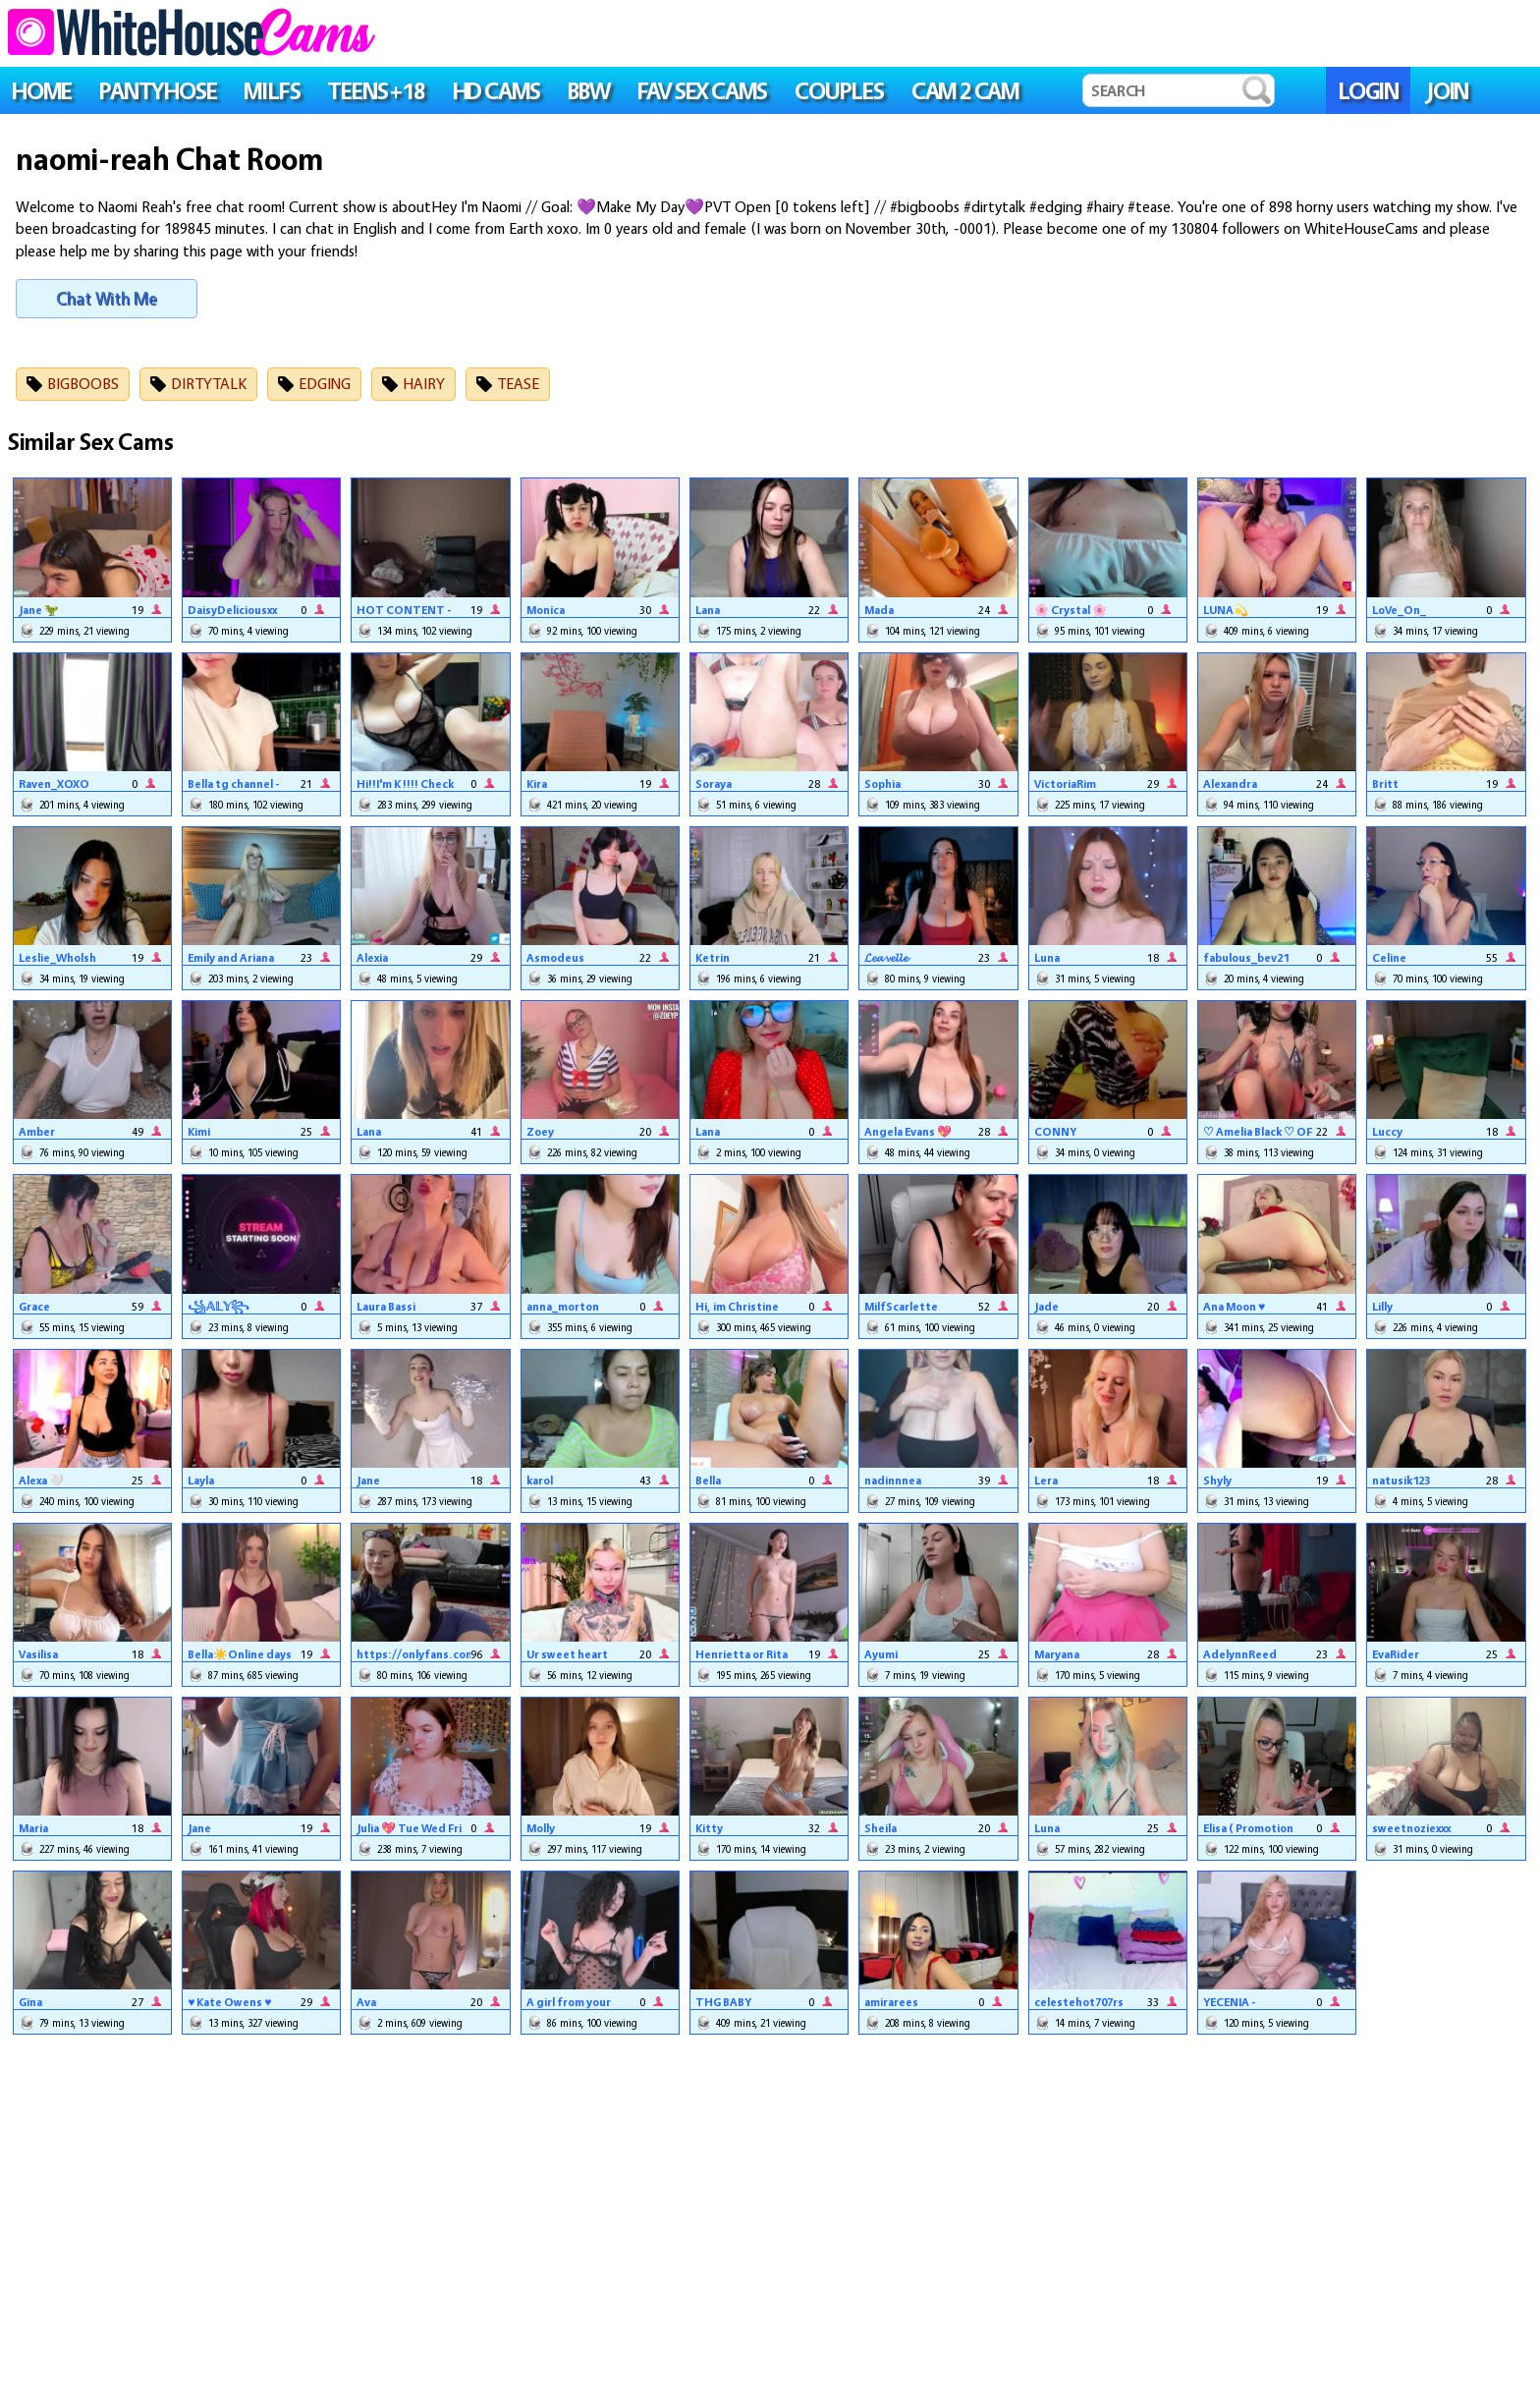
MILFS (272, 91)
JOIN (1447, 91)
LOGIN (1368, 91)
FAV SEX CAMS (702, 91)
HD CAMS (497, 91)
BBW (588, 91)
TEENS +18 (375, 91)
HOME (42, 91)
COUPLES (839, 91)
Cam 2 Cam (965, 91)
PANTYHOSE (157, 91)
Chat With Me (106, 298)
